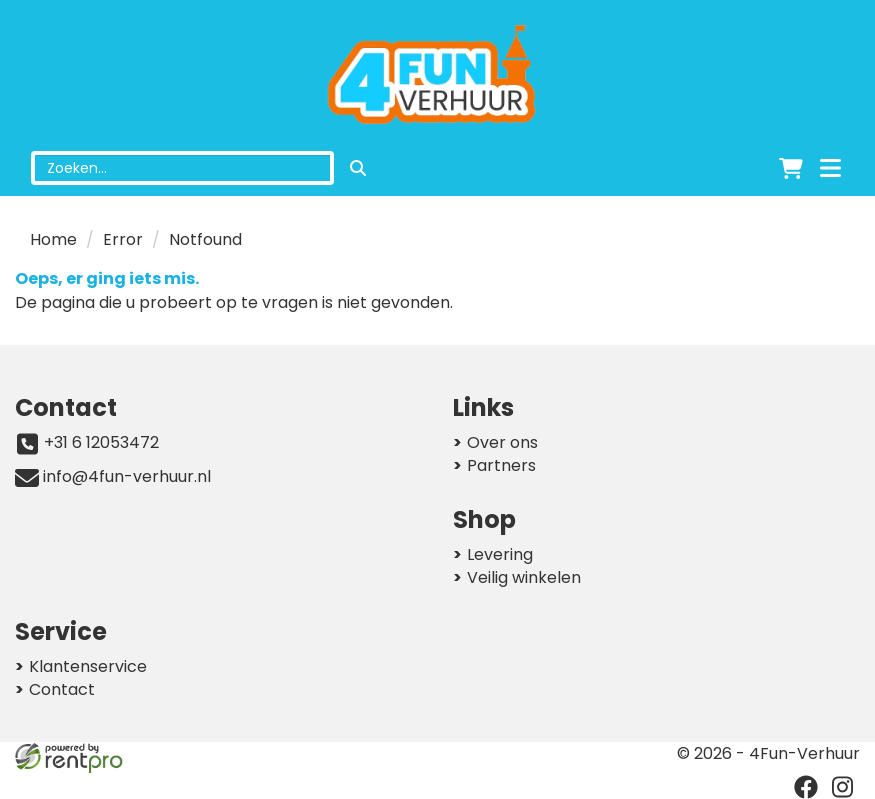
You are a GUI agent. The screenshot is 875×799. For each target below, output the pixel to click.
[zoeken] (358, 168)
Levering (500, 554)
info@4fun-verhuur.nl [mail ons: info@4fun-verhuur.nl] (127, 477)
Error (123, 239)
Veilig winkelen (524, 577)
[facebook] (806, 787)
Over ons (502, 442)
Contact (62, 689)
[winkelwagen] (791, 168)
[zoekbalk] (182, 168)
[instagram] (842, 787)
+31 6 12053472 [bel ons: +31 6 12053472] (101, 443)
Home (53, 239)
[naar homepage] (437, 76)
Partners (501, 465)
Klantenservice (88, 666)
